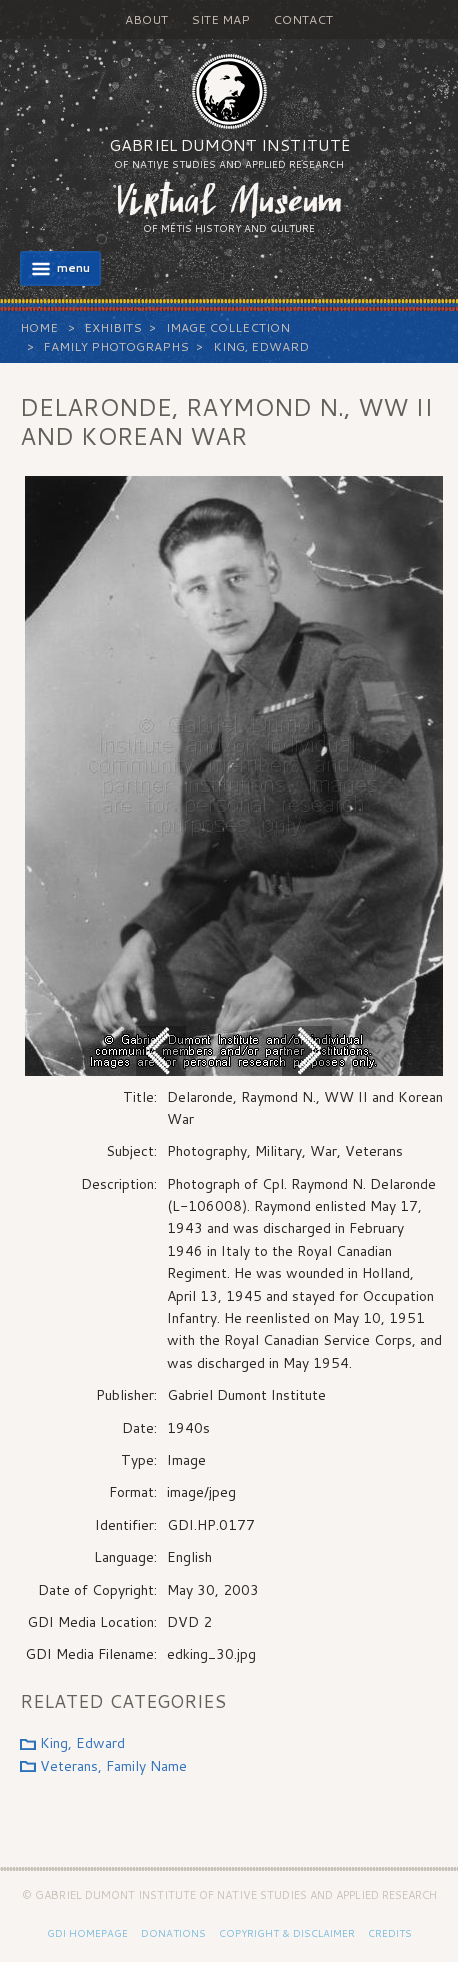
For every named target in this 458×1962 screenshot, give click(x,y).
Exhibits (113, 327)
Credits (390, 1933)
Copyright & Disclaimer (287, 1933)
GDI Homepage (87, 1933)
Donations (173, 1933)
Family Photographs (116, 346)
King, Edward (261, 346)
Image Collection (228, 327)
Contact (303, 19)
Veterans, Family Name (113, 1766)
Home (39, 327)
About (146, 19)
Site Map (220, 19)
